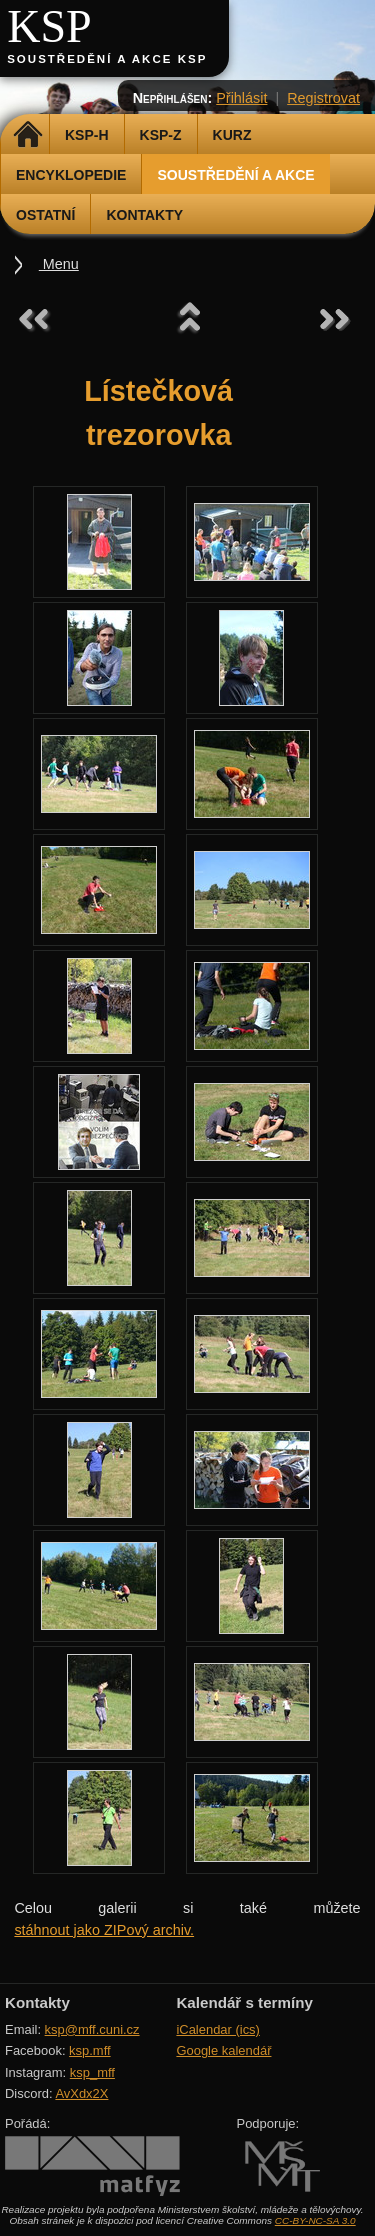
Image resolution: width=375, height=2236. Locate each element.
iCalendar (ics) (218, 2029)
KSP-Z (161, 135)
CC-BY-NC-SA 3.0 (315, 2220)
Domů (27, 135)
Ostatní (45, 215)
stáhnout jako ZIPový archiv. (104, 1930)
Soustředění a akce (235, 175)
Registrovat (323, 98)
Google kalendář (223, 2050)
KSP (49, 26)
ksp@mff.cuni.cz (92, 2029)
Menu (59, 264)
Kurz (232, 135)
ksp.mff (90, 2050)
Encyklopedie (71, 175)
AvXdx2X (81, 2093)
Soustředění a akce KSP (107, 59)
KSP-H (87, 135)
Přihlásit (241, 98)
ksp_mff (92, 2072)
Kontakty (144, 215)
